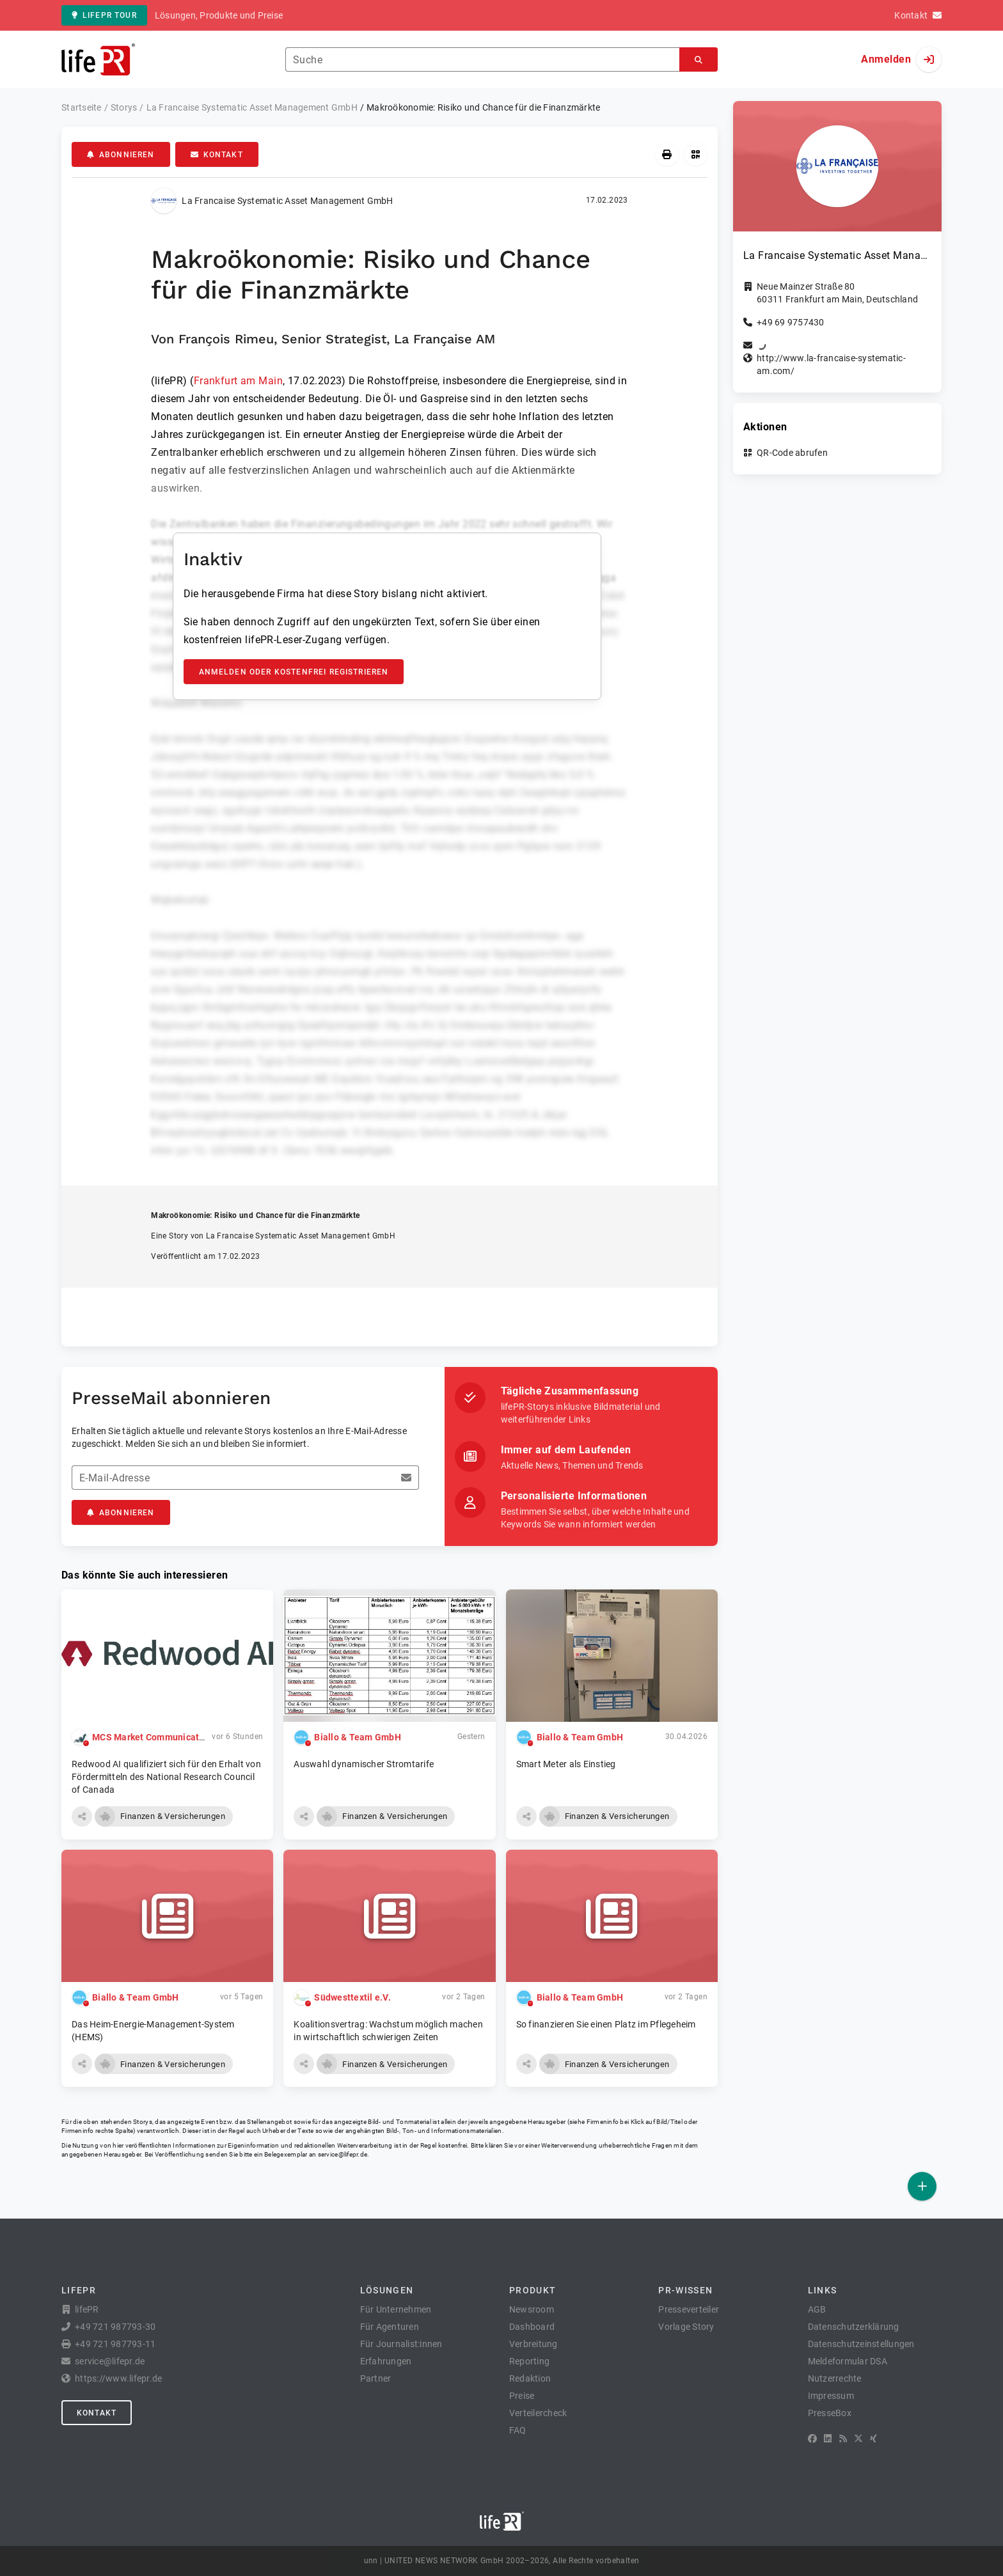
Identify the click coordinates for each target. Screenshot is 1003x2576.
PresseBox (829, 2413)
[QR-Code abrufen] (695, 154)
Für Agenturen (389, 2327)
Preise (522, 2396)
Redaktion (530, 2378)
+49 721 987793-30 (115, 2327)
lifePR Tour (104, 15)
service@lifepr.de (343, 2154)
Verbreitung (533, 2344)
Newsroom (531, 2309)
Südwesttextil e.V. (352, 1997)
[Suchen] (698, 59)
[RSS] (843, 2438)
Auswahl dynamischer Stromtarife (364, 1764)
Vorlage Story (686, 2327)
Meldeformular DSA (847, 2361)
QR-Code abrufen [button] (792, 453)
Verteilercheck (538, 2413)
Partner (375, 2378)
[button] (82, 1816)
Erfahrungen (386, 2361)
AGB (817, 2309)
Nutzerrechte (835, 2378)
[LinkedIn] (828, 2438)
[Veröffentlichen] (922, 2186)
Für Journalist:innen (401, 2344)
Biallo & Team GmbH (357, 1737)
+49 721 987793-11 (115, 2344)
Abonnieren (121, 154)
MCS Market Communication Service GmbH (183, 1737)
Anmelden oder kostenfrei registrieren (294, 671)
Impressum (831, 2396)
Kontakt (217, 154)
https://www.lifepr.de (118, 2378)
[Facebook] (812, 2438)
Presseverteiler (688, 2309)
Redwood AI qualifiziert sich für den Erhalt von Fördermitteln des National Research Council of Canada (166, 1777)
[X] (858, 2438)
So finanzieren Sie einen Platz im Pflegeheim (606, 2024)
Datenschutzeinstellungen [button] (861, 2344)
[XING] (873, 2438)
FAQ (517, 2430)
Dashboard (532, 2327)
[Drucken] (667, 154)
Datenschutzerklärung (853, 2327)
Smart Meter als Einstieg (566, 1764)
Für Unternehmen (396, 2309)
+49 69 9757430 (791, 322)
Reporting (529, 2361)
